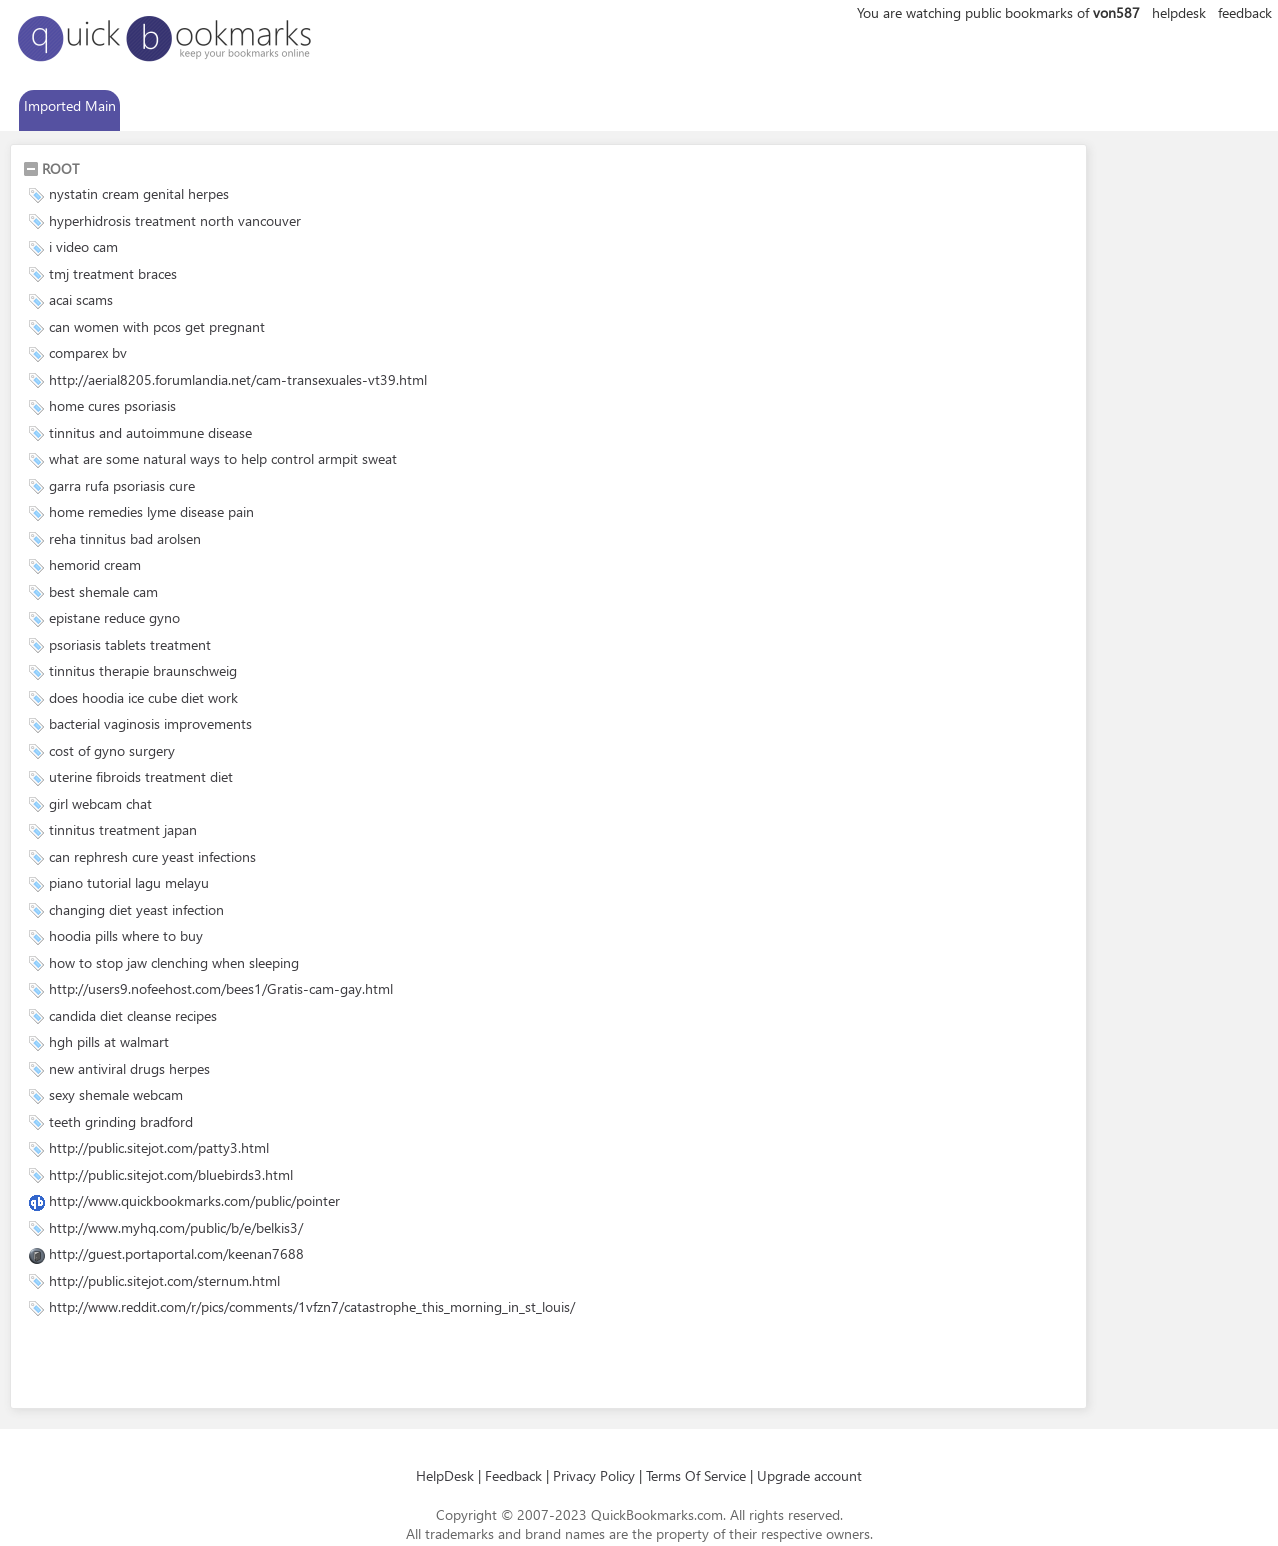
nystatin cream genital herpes (139, 193)
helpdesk (1179, 12)
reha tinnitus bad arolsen (125, 538)
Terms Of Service (696, 1475)
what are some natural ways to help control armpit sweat (223, 458)
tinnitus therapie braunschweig (143, 670)
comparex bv (88, 352)
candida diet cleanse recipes (133, 1015)
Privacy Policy (594, 1475)
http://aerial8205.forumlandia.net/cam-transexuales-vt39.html (238, 379)
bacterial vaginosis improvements (150, 723)
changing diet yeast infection (136, 909)
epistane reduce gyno (114, 617)
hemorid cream (95, 564)
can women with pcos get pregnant (157, 326)
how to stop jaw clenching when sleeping (174, 962)
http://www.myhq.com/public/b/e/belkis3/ (176, 1227)
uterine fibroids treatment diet (141, 776)
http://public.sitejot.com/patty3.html (159, 1147)
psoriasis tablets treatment (130, 644)
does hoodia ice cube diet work (143, 697)
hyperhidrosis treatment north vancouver (175, 220)
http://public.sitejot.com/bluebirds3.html (171, 1174)
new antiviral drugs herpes (129, 1068)
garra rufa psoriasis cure (122, 485)
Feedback (513, 1475)
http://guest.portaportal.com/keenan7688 (176, 1253)
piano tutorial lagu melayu (129, 882)
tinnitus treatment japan (123, 829)
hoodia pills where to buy (126, 935)
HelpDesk (445, 1475)
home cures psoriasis (112, 405)
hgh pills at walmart (109, 1041)
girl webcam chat (100, 803)
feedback (1245, 12)
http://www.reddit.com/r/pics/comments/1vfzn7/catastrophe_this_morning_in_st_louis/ (312, 1306)
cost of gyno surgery (112, 750)
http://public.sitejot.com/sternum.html (164, 1280)
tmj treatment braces (113, 273)
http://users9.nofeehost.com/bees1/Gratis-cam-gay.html (221, 988)
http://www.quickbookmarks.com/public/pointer (194, 1200)
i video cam (83, 246)
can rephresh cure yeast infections (152, 856)
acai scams (81, 299)
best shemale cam (103, 591)
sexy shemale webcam (116, 1094)
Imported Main (70, 105)
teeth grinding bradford (121, 1121)
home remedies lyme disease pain (151, 511)
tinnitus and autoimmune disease (150, 432)
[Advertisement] (257, 1366)
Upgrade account (809, 1475)
